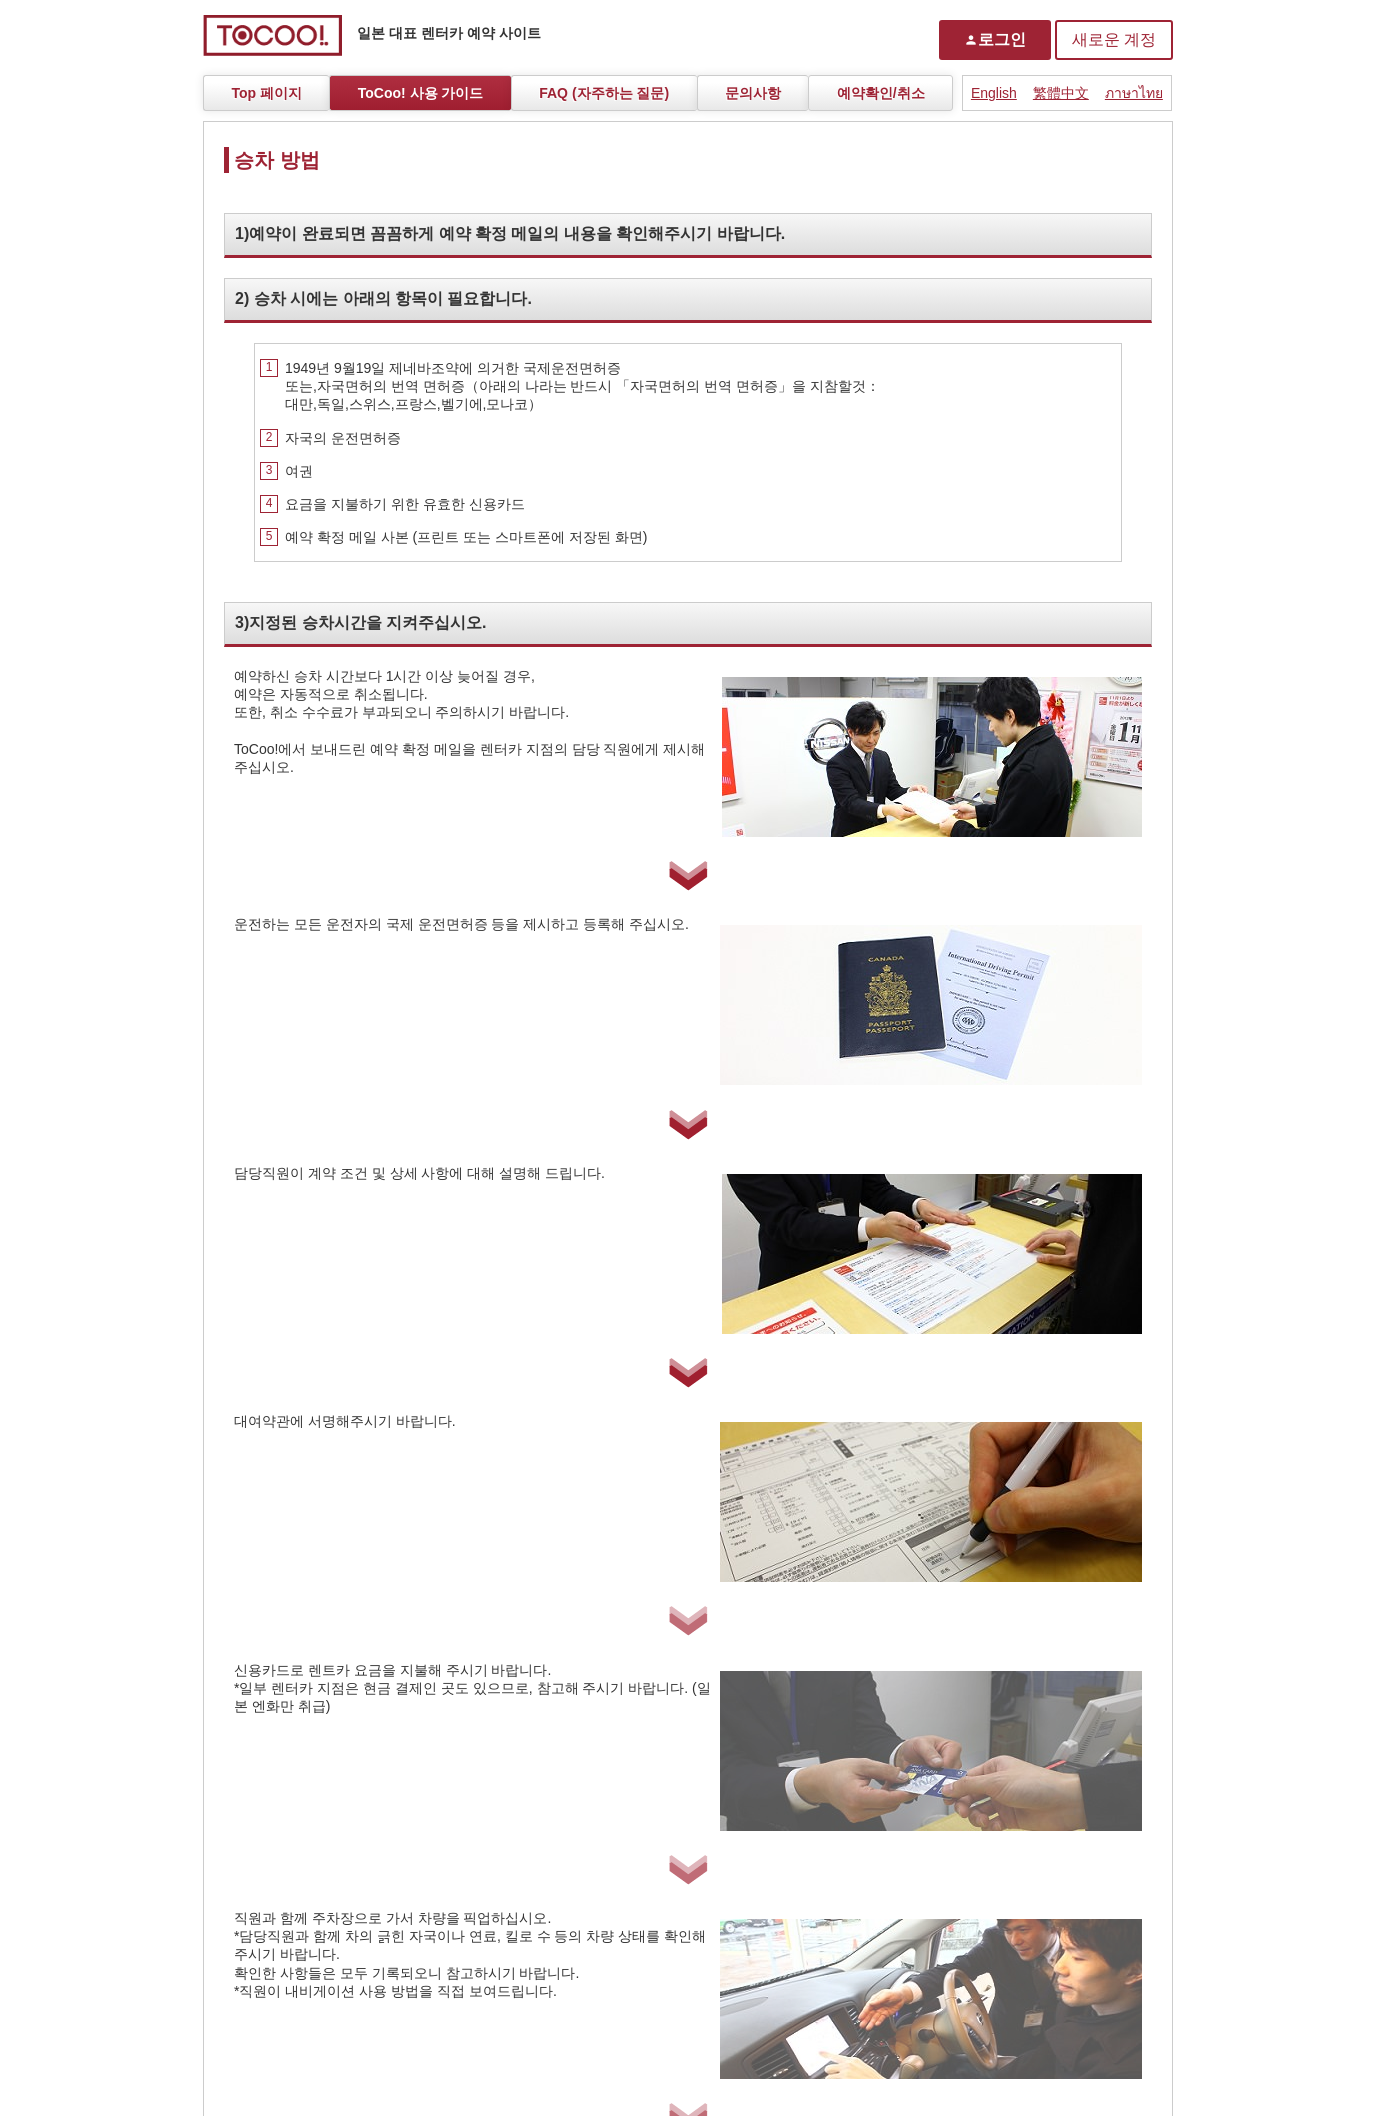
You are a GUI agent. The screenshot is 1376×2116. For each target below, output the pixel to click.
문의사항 (753, 93)
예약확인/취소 (881, 93)
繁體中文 (1061, 93)
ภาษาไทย (1134, 93)
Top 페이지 (266, 93)
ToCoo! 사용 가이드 (421, 93)
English (994, 93)
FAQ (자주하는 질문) (604, 93)
